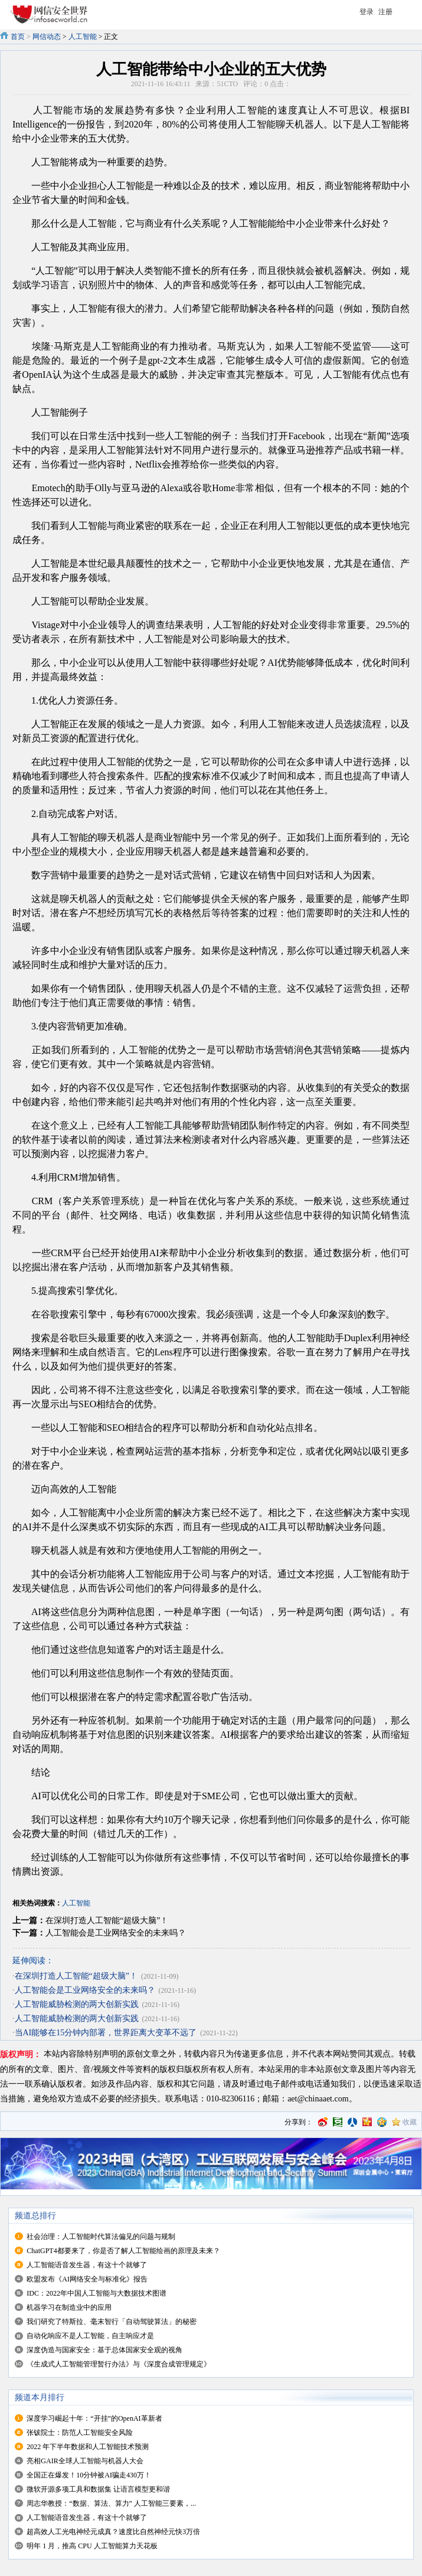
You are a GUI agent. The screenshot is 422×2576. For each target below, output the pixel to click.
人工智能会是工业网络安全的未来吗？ (115, 1932)
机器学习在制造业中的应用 (69, 2307)
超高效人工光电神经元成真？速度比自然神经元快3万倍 (113, 2532)
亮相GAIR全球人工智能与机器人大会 (85, 2461)
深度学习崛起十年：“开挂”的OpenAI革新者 (94, 2418)
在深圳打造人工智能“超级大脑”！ (106, 1920)
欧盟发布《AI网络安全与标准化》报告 (87, 2279)
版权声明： (20, 2054)
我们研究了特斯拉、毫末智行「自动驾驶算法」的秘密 (112, 2321)
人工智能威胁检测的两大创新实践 (77, 2004)
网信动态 (46, 36)
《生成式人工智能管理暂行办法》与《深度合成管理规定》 (119, 2364)
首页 (18, 36)
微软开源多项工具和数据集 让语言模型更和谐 (98, 2489)
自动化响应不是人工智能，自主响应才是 (90, 2336)
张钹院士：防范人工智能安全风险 (80, 2432)
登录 (366, 12)
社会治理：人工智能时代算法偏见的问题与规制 (101, 2236)
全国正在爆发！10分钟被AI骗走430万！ (89, 2475)
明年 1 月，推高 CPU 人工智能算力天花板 (92, 2546)
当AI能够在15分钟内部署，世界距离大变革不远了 (106, 2032)
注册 (385, 12)
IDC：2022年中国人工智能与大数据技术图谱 (96, 2293)
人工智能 (82, 36)
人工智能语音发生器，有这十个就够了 (87, 2265)
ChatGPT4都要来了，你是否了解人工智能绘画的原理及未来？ (123, 2251)
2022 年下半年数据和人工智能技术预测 (88, 2447)
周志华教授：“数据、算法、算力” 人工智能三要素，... (111, 2503)
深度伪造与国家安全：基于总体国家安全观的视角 (104, 2350)
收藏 (410, 2122)
